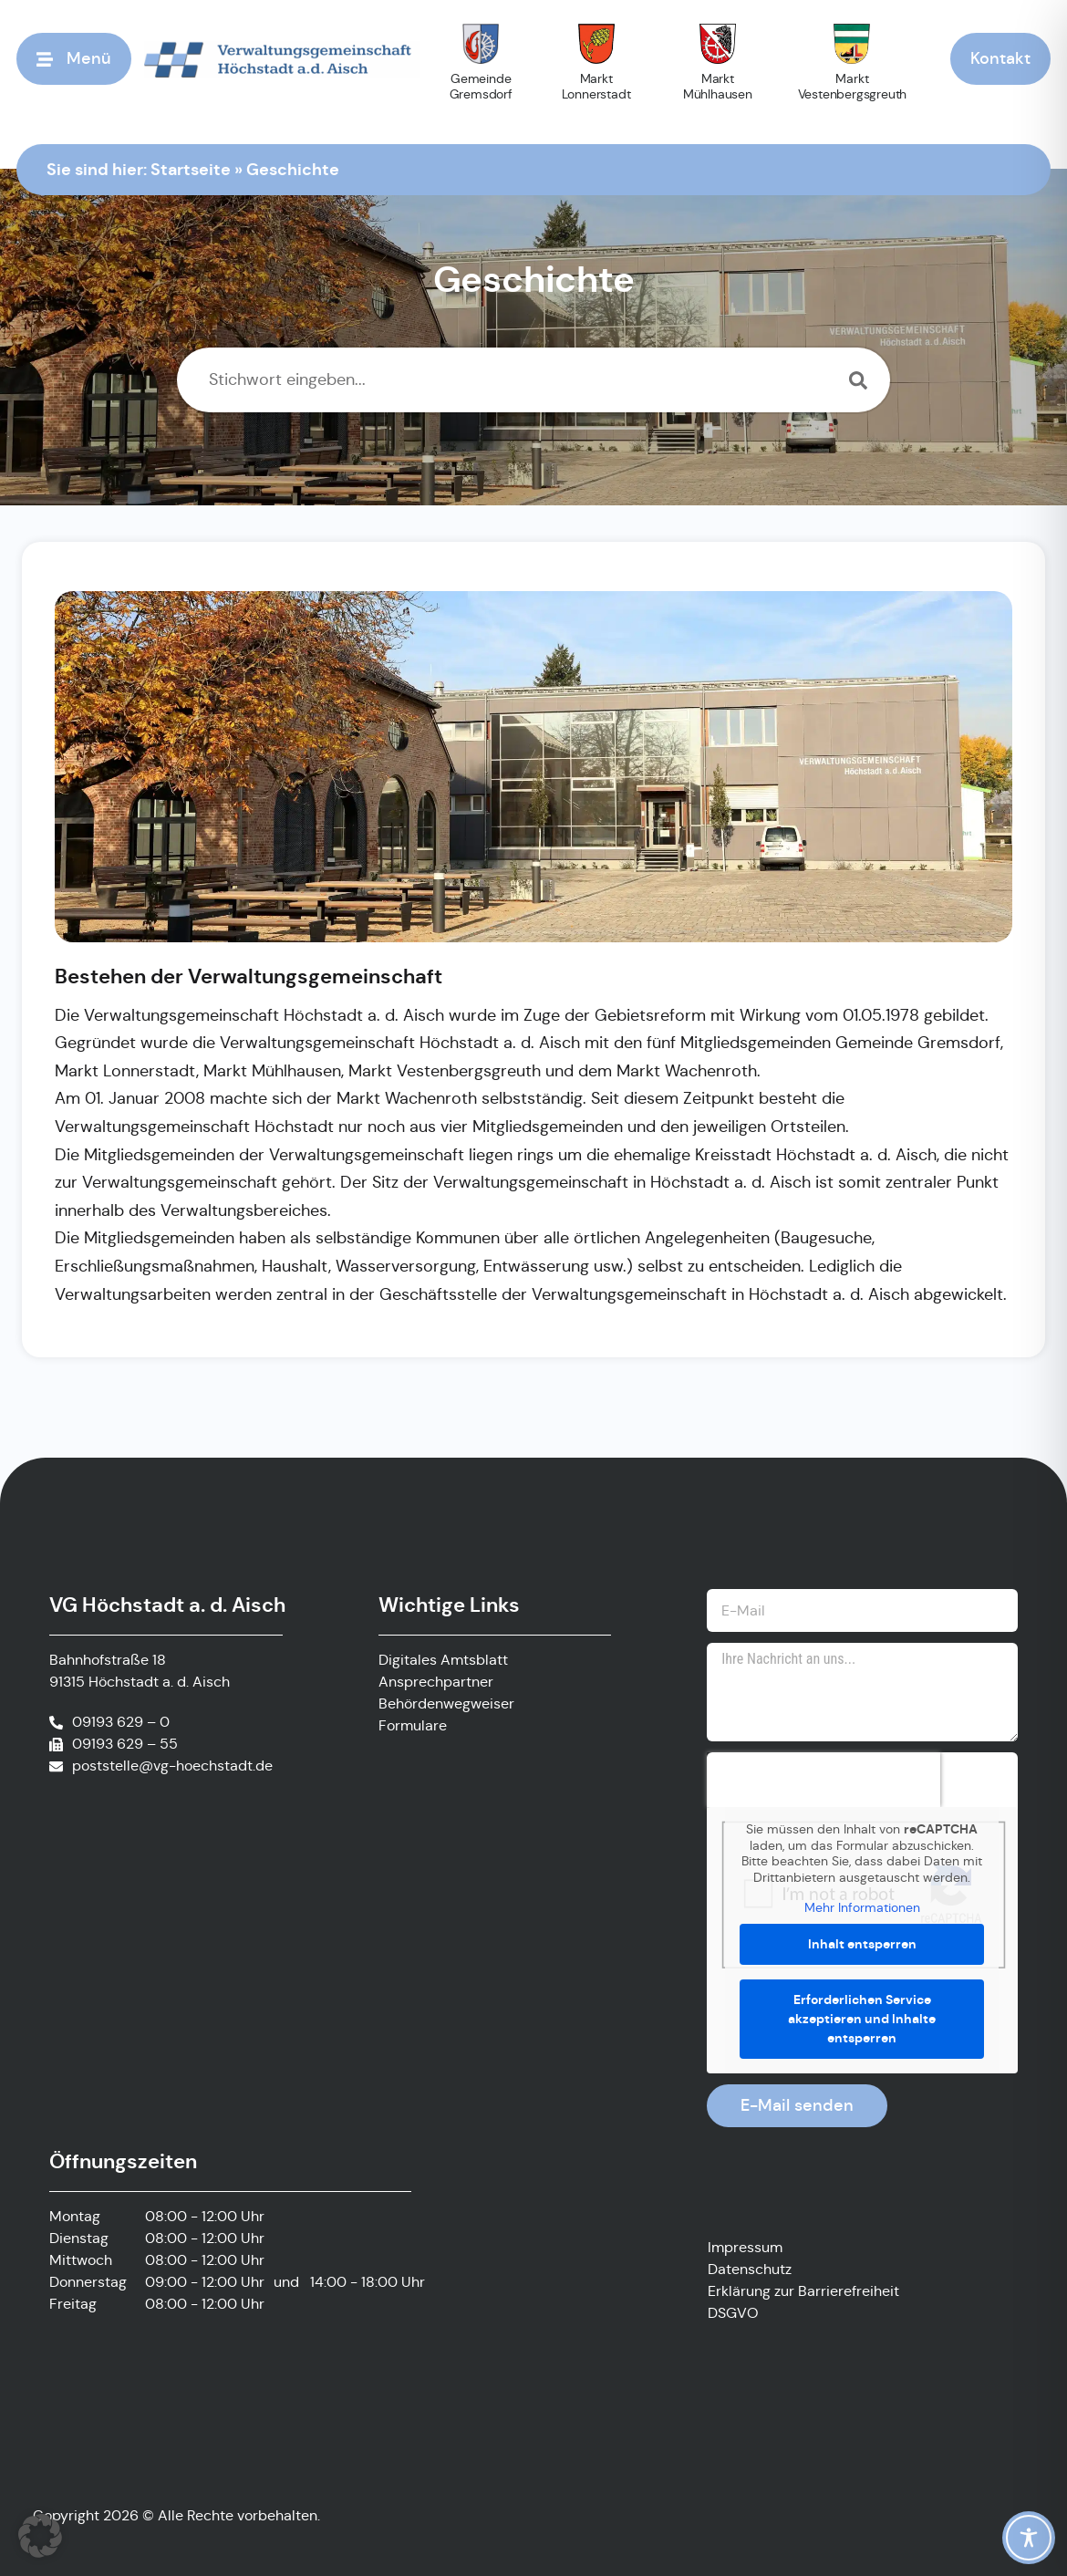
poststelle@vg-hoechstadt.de (172, 1765)
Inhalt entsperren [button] (862, 1944)
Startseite (190, 168)
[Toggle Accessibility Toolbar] (1028, 2537)
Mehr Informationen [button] (862, 1908)
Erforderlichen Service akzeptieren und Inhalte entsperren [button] (863, 2018)
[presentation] (823, 1779)
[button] (40, 2536)
